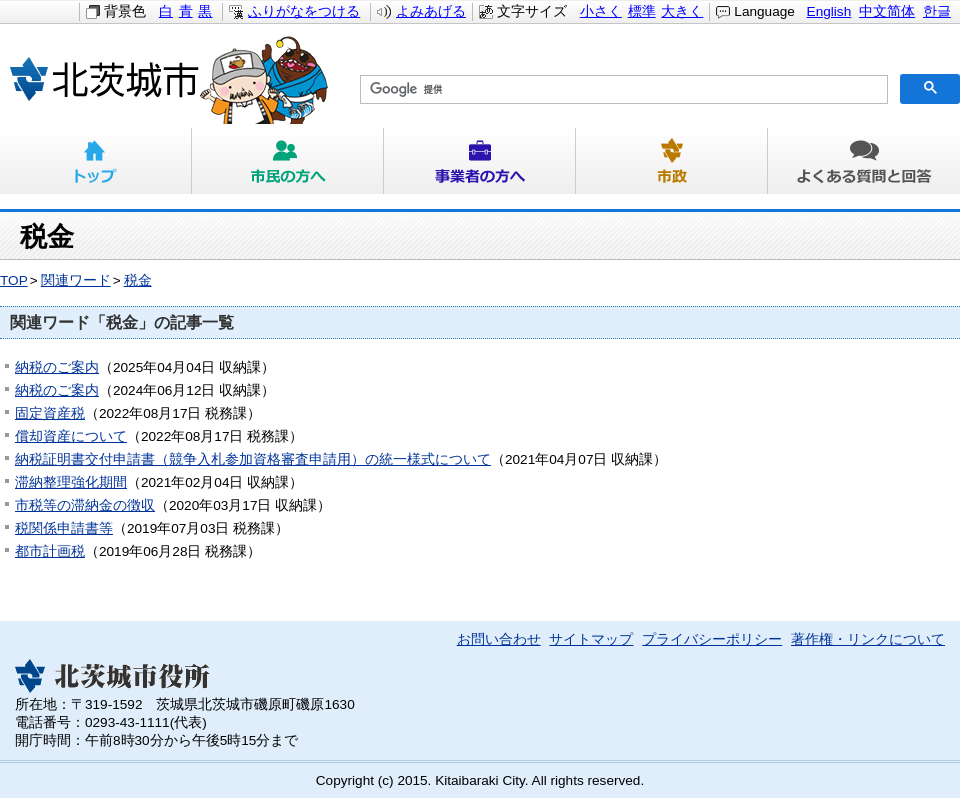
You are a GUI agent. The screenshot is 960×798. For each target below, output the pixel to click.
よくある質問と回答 (864, 161)
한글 (937, 11)
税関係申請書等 (64, 528)
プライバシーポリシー (712, 639)
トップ (96, 161)
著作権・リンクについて (868, 639)
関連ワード (76, 280)
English (829, 11)
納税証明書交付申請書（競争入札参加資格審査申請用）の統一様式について (253, 459)
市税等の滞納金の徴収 (85, 505)
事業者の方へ (480, 161)
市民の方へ (288, 161)
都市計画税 (50, 551)
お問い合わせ (499, 639)
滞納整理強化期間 (71, 482)
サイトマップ (591, 639)
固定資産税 (50, 413)
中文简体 (887, 11)
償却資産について (71, 436)
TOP (14, 280)
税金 (138, 280)
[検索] (622, 90)
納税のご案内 (57, 367)
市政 (672, 161)
